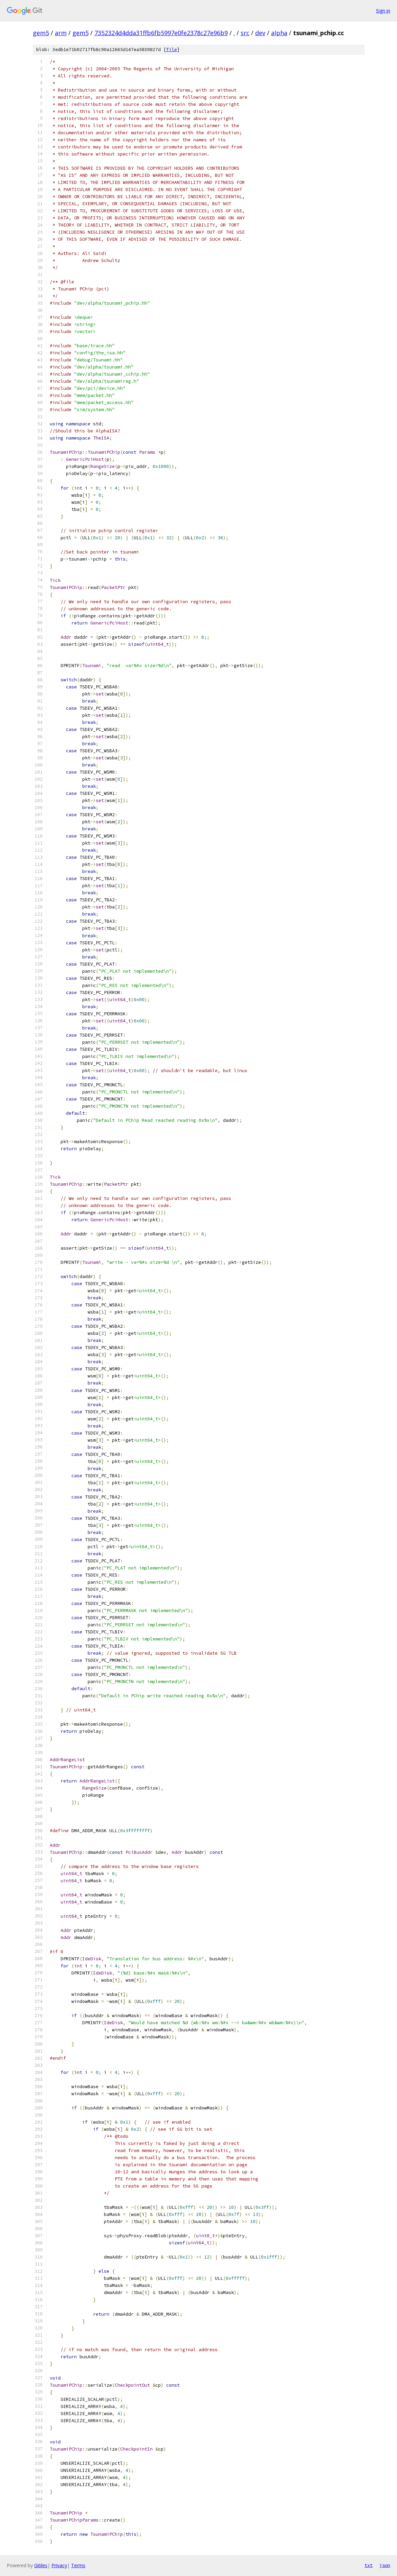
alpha (279, 33)
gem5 (41, 33)
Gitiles (40, 2565)
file (171, 49)
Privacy (59, 2565)
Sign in (383, 10)
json (384, 2565)
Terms (78, 2565)
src (245, 33)
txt (369, 2565)
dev (260, 33)
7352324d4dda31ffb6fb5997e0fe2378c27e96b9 (161, 33)
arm (61, 33)
